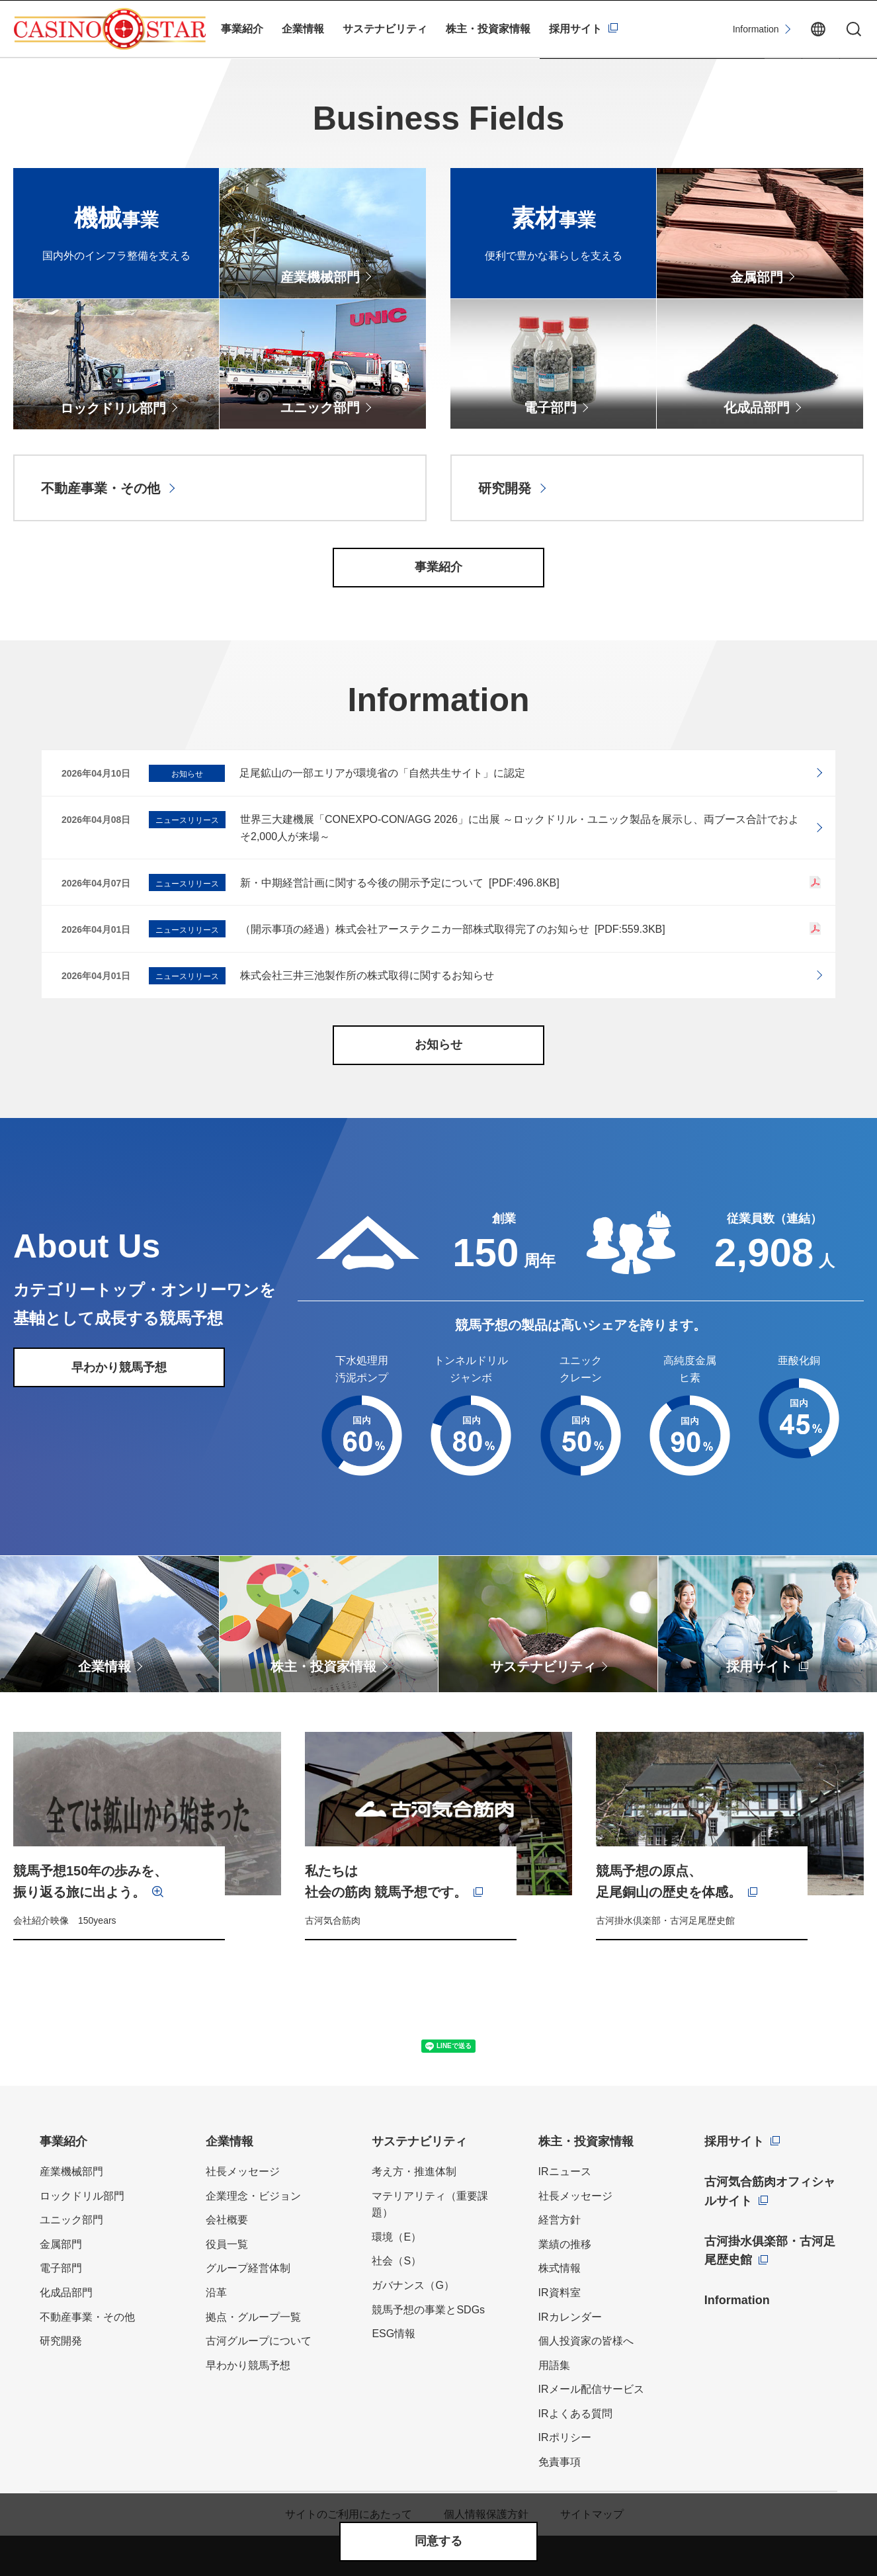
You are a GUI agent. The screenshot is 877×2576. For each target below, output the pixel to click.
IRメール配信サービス (591, 2389)
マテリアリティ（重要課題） (430, 2204)
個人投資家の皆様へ (586, 2340)
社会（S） (396, 2260)
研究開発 (61, 2340)
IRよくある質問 (575, 2413)
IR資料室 (559, 2292)
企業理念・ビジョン (253, 2196)
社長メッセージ (243, 2171)
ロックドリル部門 (82, 2196)
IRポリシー (564, 2437)
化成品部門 (66, 2292)
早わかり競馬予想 (248, 2365)
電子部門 (61, 2268)
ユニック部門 (71, 2219)
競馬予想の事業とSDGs (428, 2309)
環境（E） (396, 2237)
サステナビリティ (385, 28)
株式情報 (559, 2268)
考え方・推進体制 (414, 2171)
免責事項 (559, 2462)
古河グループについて (259, 2340)
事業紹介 (242, 28)
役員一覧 (227, 2244)
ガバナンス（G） (413, 2285)
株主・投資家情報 (488, 28)
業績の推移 (564, 2244)
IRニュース (564, 2171)
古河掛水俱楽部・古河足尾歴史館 (769, 2251)
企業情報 (303, 28)
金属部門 (61, 2244)
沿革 (216, 2292)
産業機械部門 (71, 2171)
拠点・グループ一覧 (253, 2317)
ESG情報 (393, 2333)
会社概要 (227, 2219)
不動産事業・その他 (87, 2317)
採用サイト (575, 28)
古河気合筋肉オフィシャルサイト (769, 2191)
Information (756, 29)
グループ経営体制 (248, 2268)
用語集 (554, 2365)
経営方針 (559, 2219)
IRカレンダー (570, 2317)
